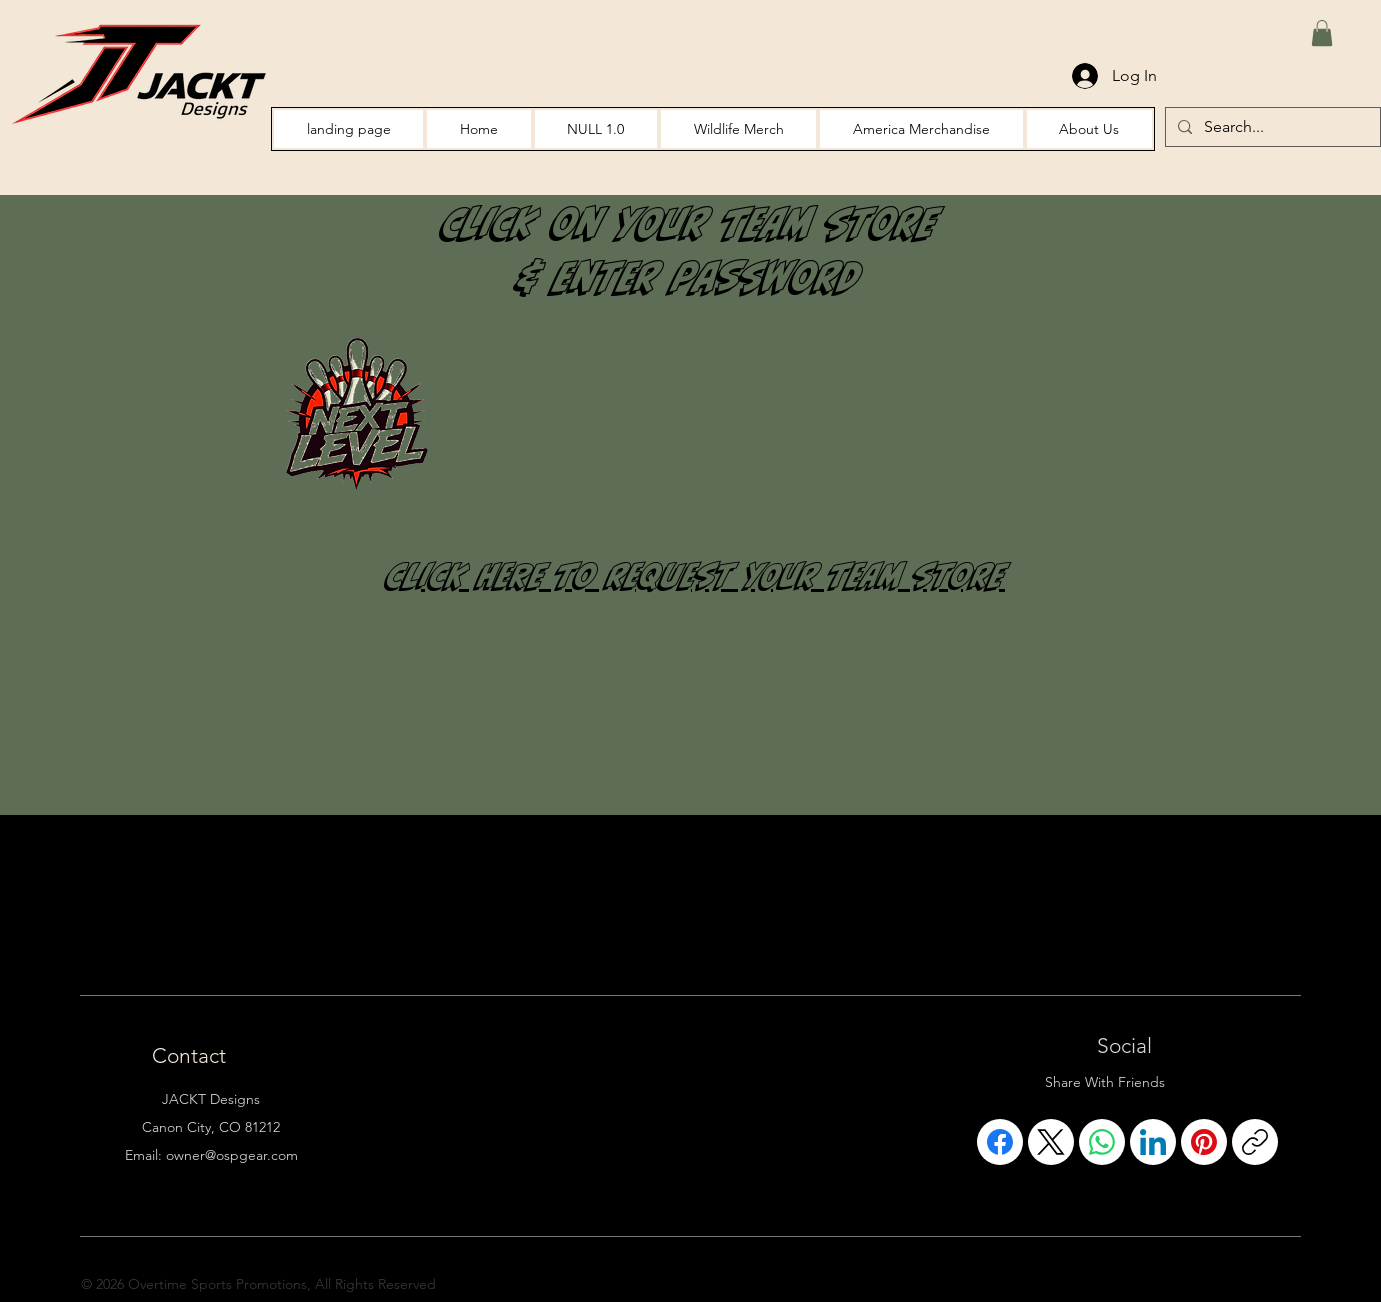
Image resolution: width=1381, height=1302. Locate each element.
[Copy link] (1255, 1142)
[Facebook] (1000, 1142)
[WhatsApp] (1102, 1142)
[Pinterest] (1204, 1142)
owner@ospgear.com (232, 1155)
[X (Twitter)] (1051, 1142)
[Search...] (1271, 127)
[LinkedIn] (1153, 1142)
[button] (1322, 33)
